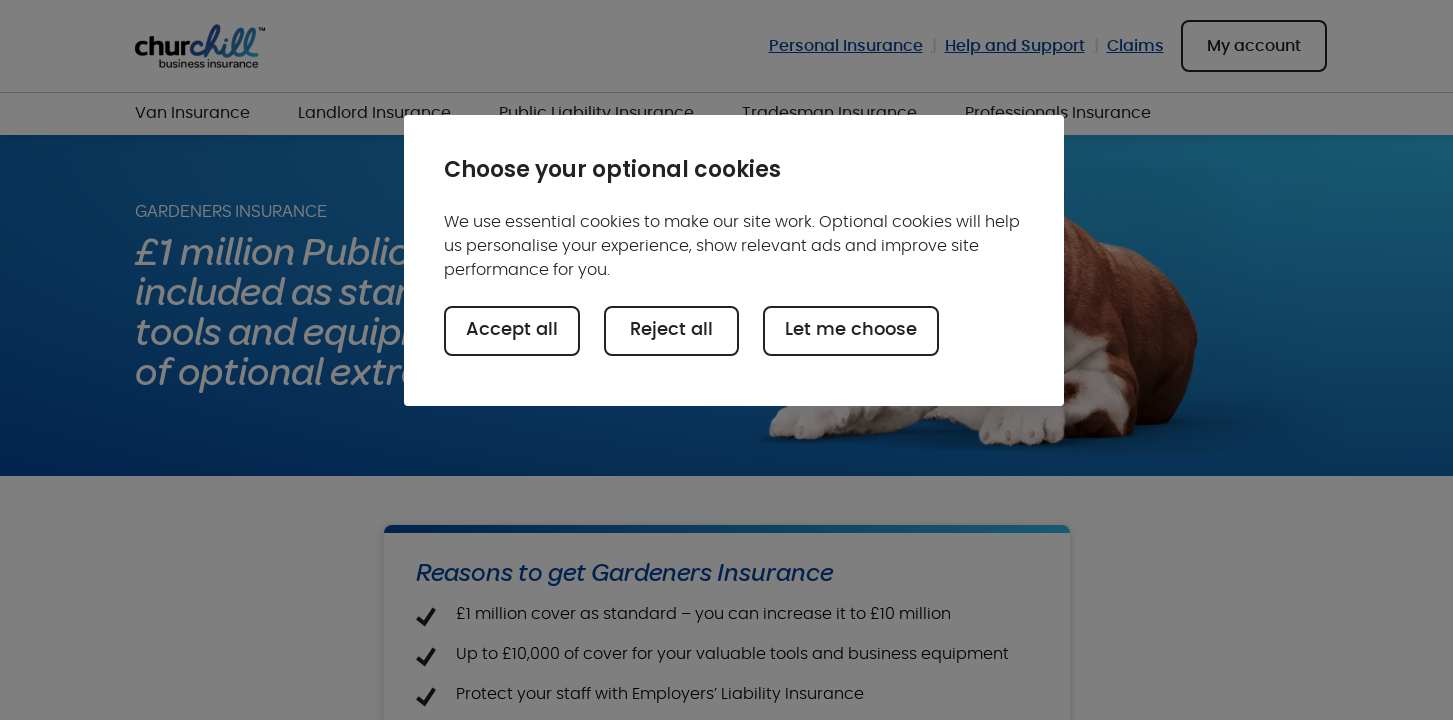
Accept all (512, 330)
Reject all (671, 330)
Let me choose (851, 330)
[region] (734, 260)
